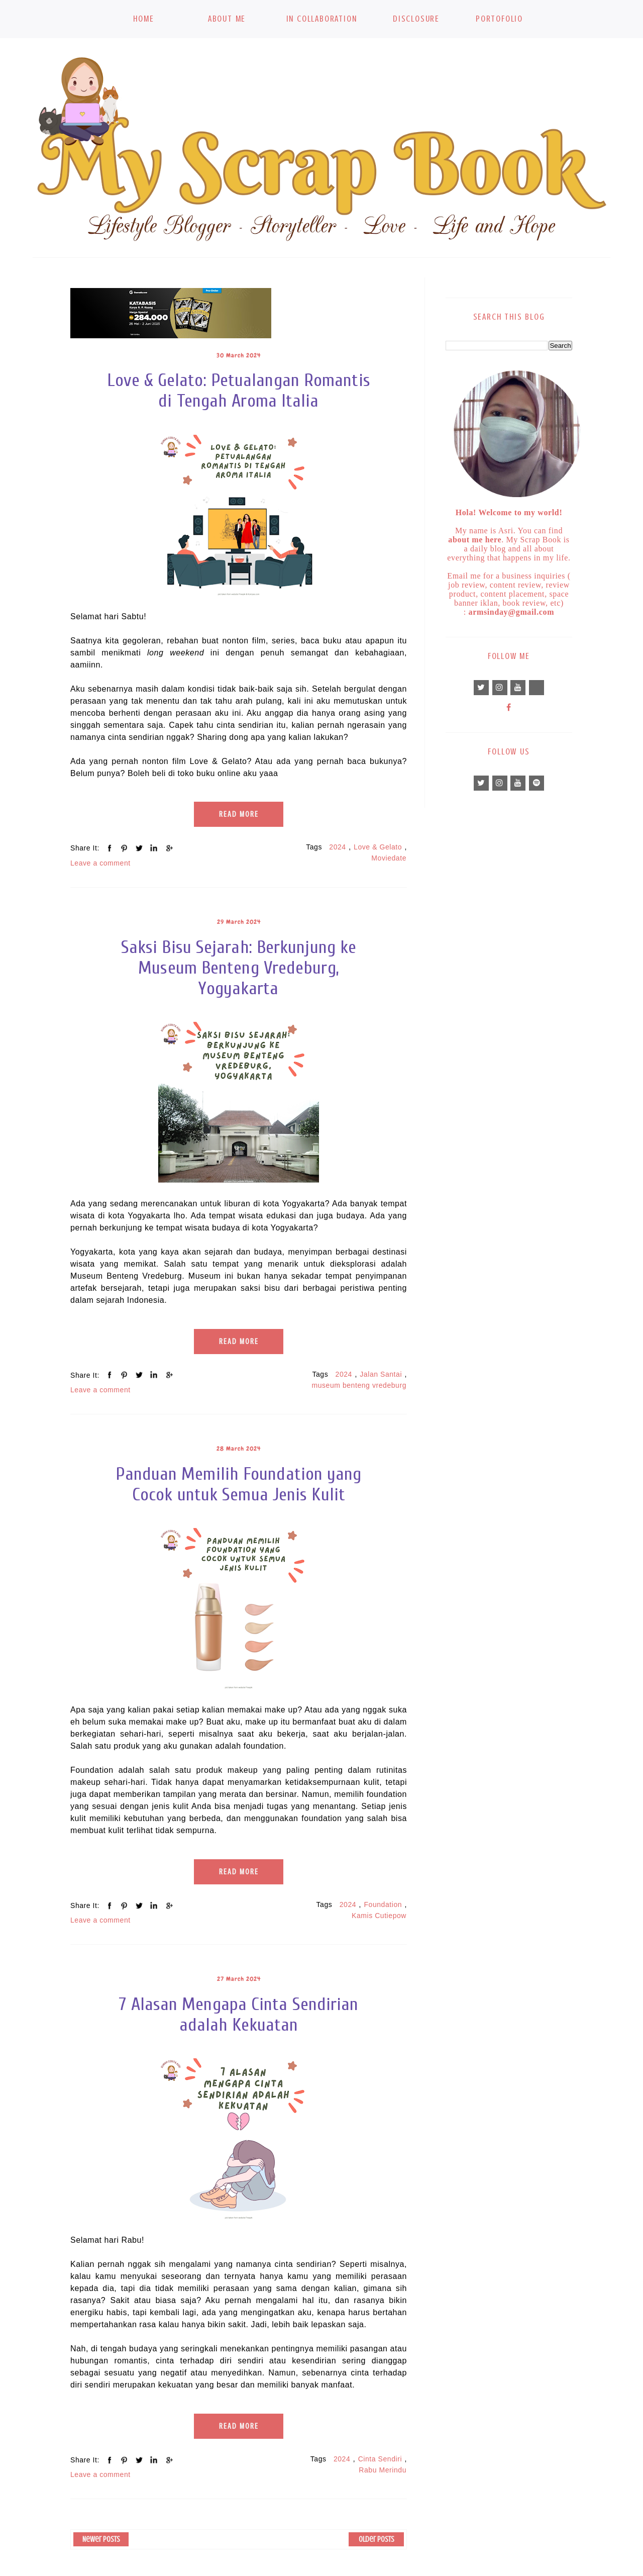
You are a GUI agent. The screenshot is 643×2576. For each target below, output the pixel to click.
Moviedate (388, 858)
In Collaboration (321, 19)
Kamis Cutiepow (379, 1916)
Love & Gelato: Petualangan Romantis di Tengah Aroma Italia (238, 390)
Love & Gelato (378, 847)
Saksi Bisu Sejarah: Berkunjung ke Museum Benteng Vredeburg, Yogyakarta (239, 968)
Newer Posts (101, 2539)
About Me (227, 19)
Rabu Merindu (382, 2470)
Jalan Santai (381, 1374)
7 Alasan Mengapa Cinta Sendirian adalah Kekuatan (238, 2014)
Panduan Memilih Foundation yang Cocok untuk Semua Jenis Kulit (238, 1484)
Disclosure (416, 19)
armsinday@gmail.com (512, 612)
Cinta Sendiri (380, 2459)
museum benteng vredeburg (358, 1385)
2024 (337, 847)
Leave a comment (100, 863)
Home (143, 19)
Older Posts (376, 2539)
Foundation (383, 1904)
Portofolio (499, 19)
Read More (239, 814)
